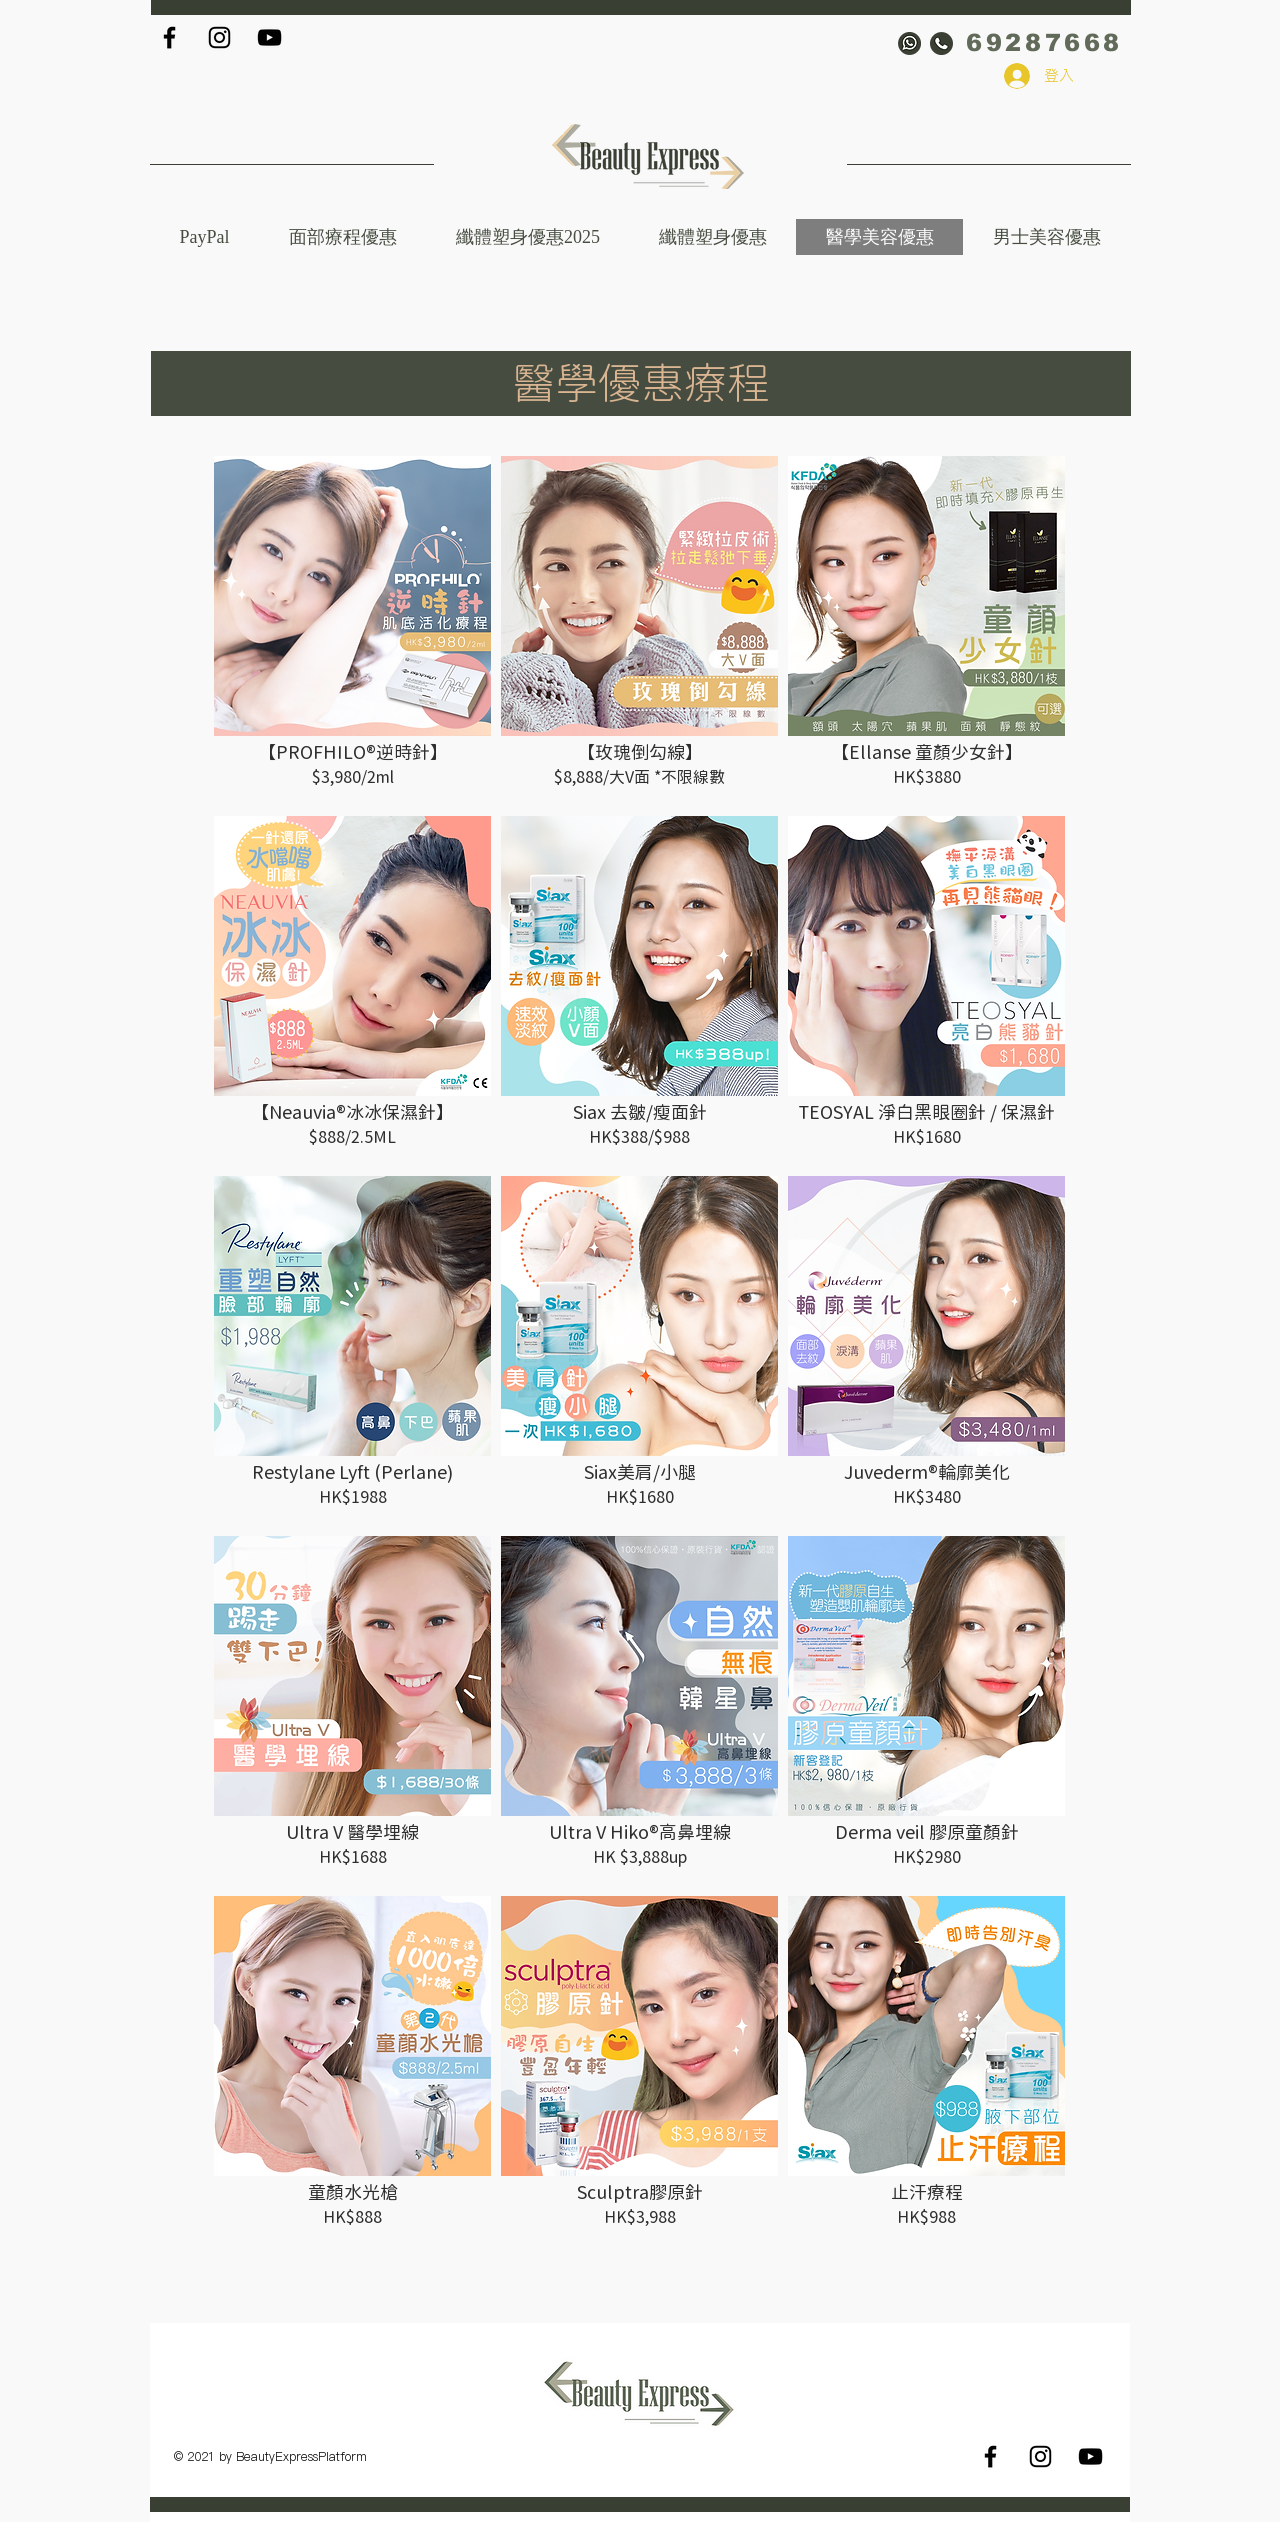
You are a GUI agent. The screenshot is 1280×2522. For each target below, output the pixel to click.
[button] (527, 237)
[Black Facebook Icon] (169, 37)
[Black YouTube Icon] (269, 37)
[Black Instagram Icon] (219, 37)
